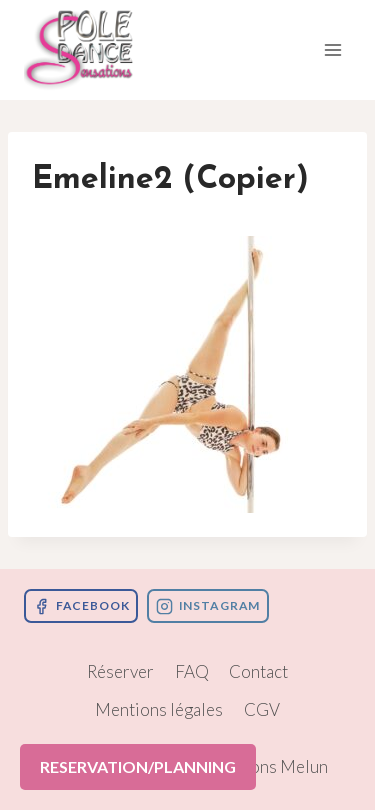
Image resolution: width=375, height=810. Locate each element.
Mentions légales (159, 709)
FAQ (192, 671)
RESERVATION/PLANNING (138, 766)
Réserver (120, 671)
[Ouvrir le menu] (332, 49)
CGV (262, 709)
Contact (258, 671)
